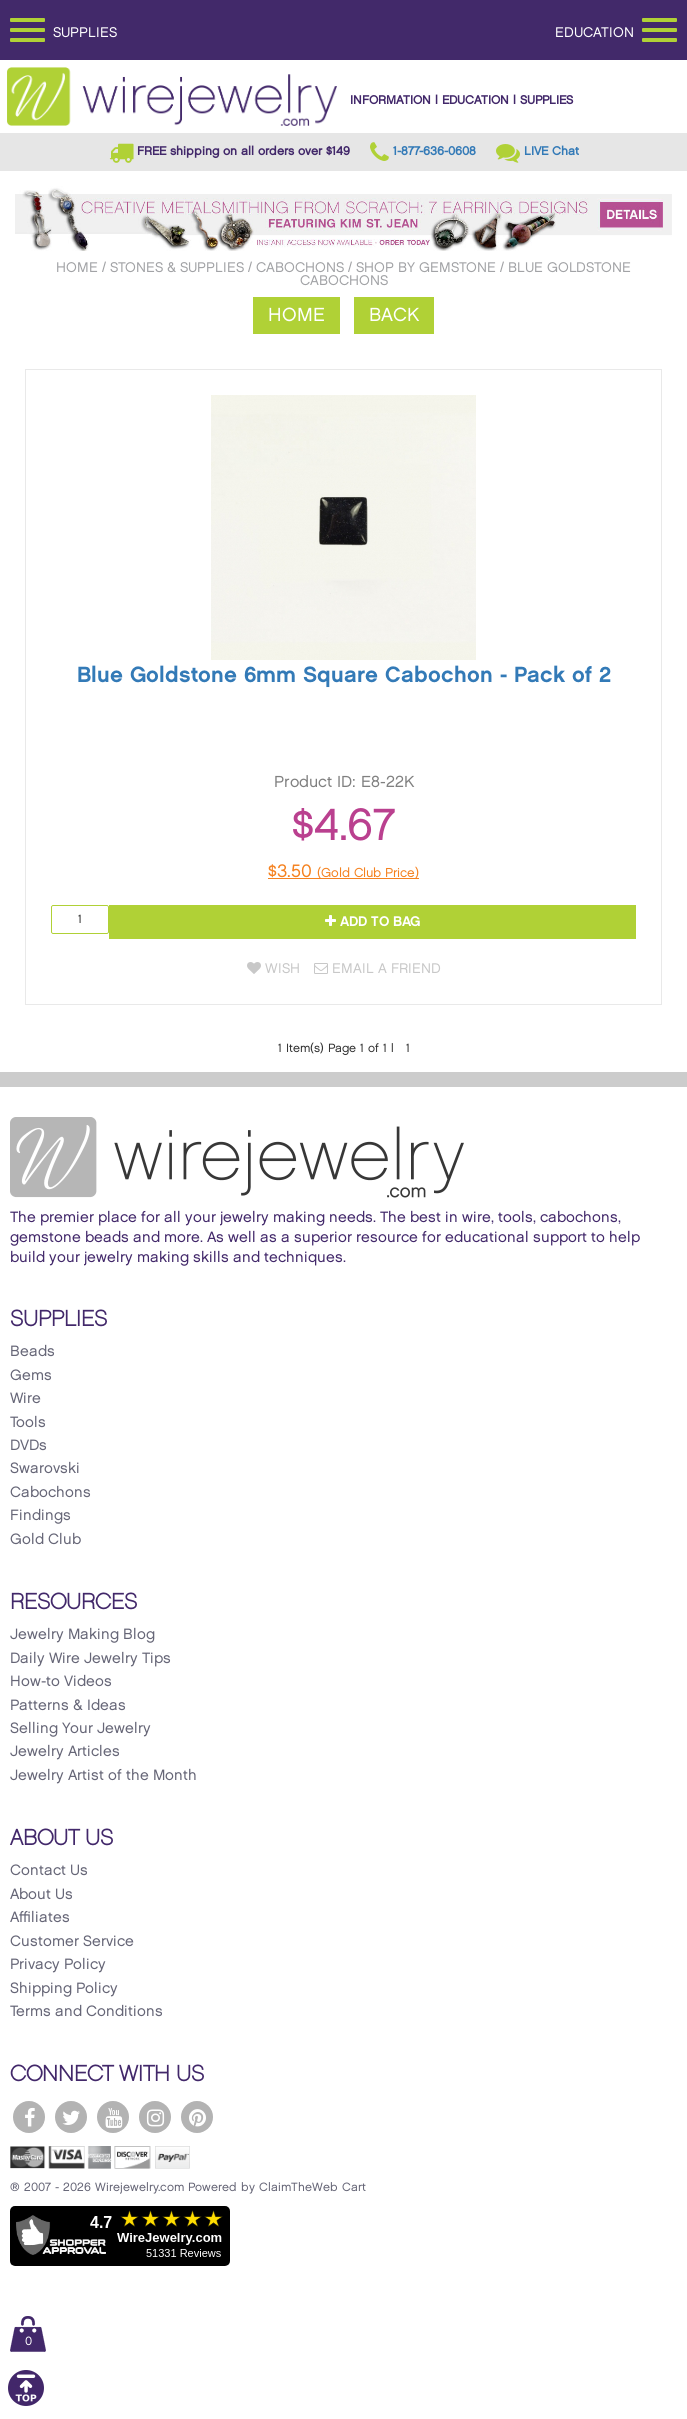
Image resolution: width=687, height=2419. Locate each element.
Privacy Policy (58, 1965)
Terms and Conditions (86, 2012)
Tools (28, 1423)
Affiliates (40, 1918)
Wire (25, 1399)
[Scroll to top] (26, 2402)
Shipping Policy (64, 1989)
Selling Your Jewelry (80, 1729)
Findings (40, 1516)
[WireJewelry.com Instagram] (155, 2117)
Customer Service (72, 1942)
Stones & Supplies (177, 267)
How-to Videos (61, 1682)
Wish (273, 968)
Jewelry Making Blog (82, 1635)
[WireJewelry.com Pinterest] (197, 2117)
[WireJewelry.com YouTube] (113, 2117)
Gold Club (45, 1540)
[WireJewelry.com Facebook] (29, 2117)
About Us (41, 1895)
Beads (32, 1352)
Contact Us (49, 1871)
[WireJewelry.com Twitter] (71, 2117)
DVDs (28, 1446)
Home (77, 267)
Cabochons (300, 267)
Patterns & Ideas (68, 1706)
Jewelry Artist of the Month (103, 1776)
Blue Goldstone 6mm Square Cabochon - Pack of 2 (344, 675)
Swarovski (45, 1469)
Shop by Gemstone (426, 267)
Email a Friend (377, 968)
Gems (31, 1376)
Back (394, 315)
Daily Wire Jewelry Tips (90, 1659)
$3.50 (343, 871)
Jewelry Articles (65, 1752)
